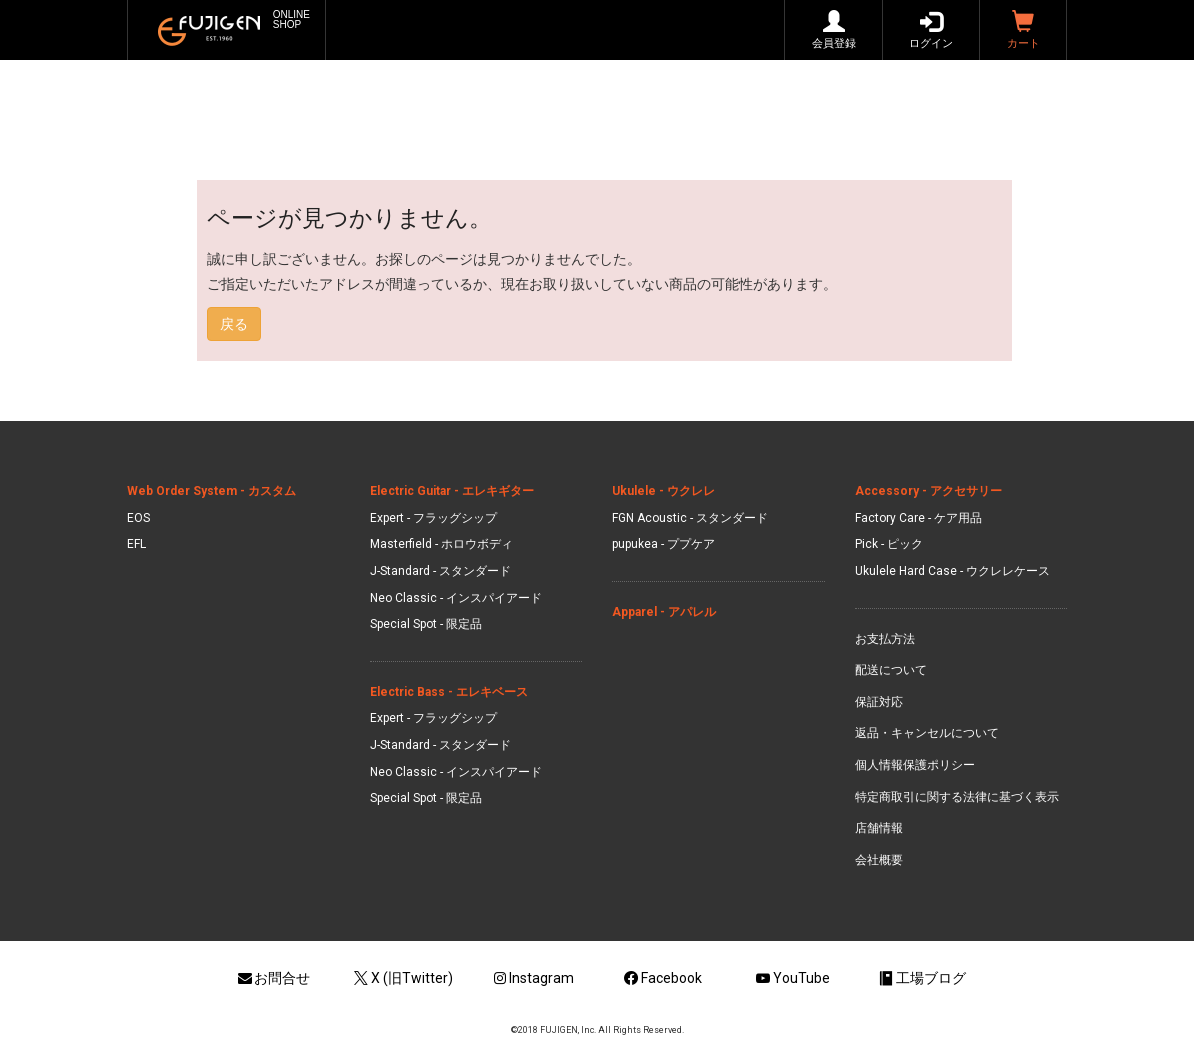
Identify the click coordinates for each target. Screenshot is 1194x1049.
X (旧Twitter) (403, 978)
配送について (891, 670)
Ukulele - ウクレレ (663, 491)
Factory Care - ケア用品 (918, 518)
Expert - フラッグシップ (433, 518)
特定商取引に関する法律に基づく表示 (957, 797)
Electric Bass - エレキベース (449, 692)
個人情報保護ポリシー (915, 765)
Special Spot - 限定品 (426, 624)
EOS (138, 518)
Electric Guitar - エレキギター (452, 491)
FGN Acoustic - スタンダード (690, 518)
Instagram (532, 978)
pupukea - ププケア (663, 544)
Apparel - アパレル (664, 612)
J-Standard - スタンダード (440, 571)
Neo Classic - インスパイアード (456, 598)
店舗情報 (879, 828)
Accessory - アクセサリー (928, 491)
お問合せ (273, 978)
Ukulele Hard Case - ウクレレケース (952, 571)
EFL (136, 544)
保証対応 (879, 702)
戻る (234, 324)
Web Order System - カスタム (211, 491)
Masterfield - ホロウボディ (441, 544)
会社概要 (879, 860)
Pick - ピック (889, 544)
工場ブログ (921, 978)
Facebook (662, 978)
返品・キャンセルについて (927, 733)
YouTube (791, 978)
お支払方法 (885, 639)
